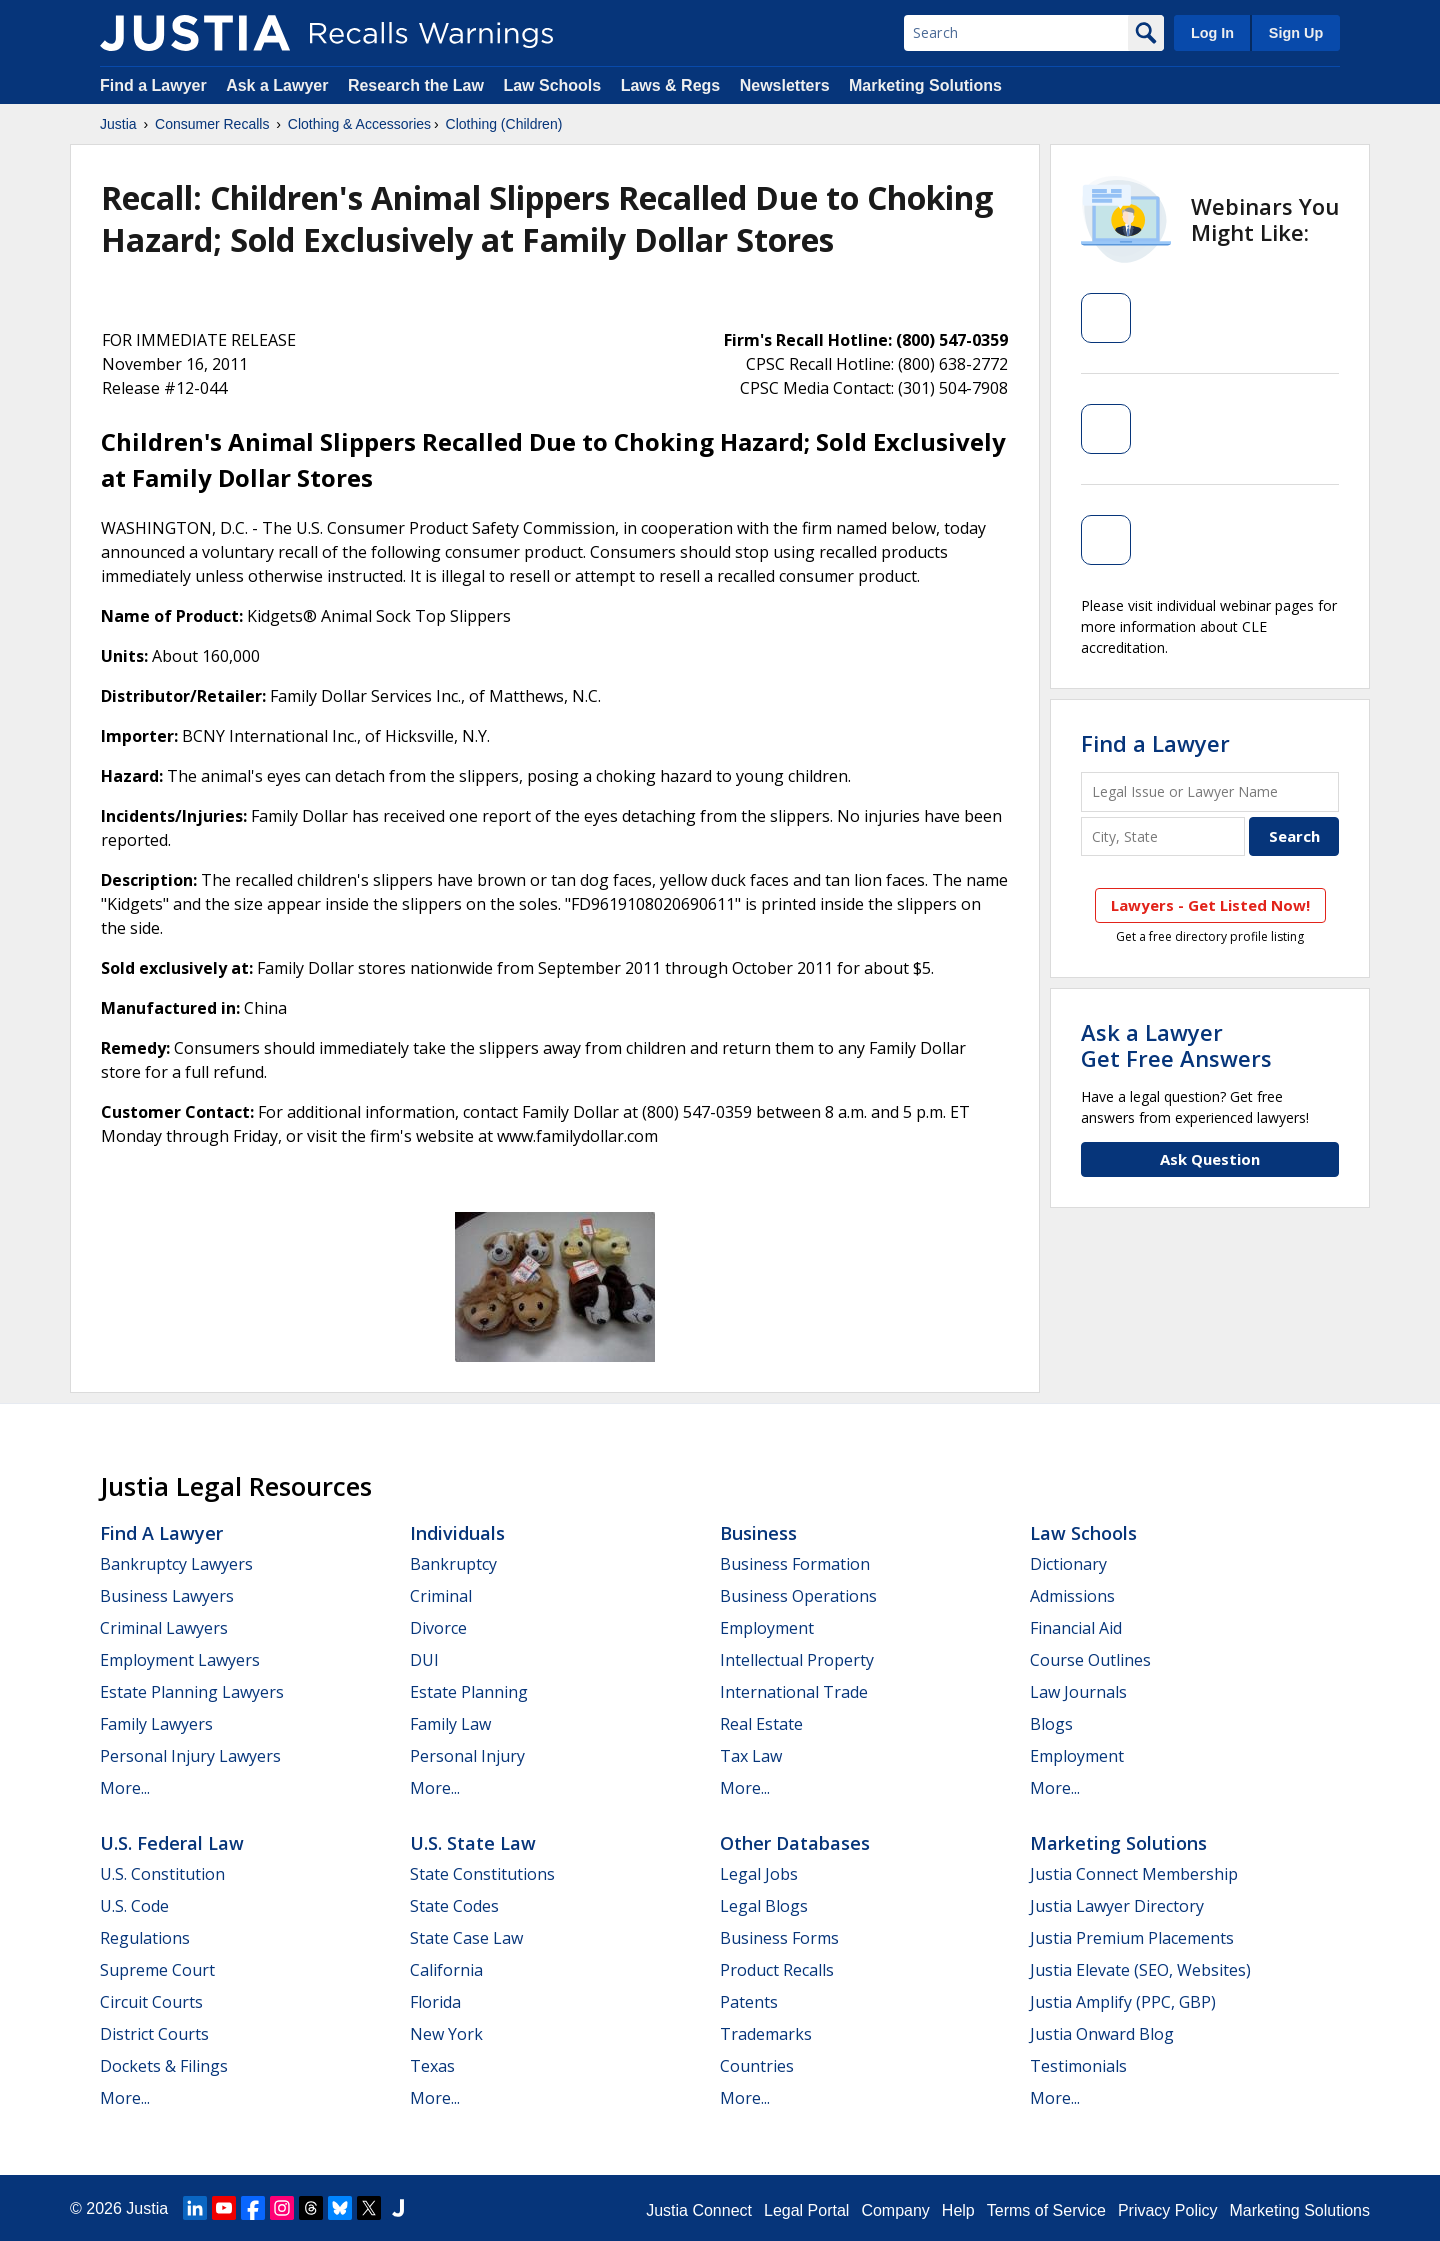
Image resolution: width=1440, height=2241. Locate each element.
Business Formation (795, 1564)
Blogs (1051, 1724)
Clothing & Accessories (359, 124)
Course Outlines (1090, 1660)
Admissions (1072, 1596)
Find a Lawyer (153, 85)
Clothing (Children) (504, 124)
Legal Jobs (759, 1874)
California (446, 1970)
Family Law (450, 1724)
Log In (1212, 33)
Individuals (457, 1533)
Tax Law (751, 1756)
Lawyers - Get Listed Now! (1210, 905)
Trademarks (766, 2034)
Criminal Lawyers (164, 1628)
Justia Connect (699, 2210)
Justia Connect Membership (1134, 1874)
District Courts (154, 2034)
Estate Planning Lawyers (192, 1692)
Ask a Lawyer (279, 85)
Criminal (441, 1596)
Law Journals (1078, 1692)
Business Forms (779, 1938)
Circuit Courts (151, 2002)
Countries (757, 2066)
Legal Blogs (764, 1906)
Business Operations (798, 1596)
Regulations (145, 1938)
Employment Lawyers (180, 1660)
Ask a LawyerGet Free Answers (1176, 1045)
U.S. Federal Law (172, 1843)
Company (895, 2210)
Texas (432, 2066)
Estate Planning (469, 1692)
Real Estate (761, 1724)
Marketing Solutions (925, 85)
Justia (118, 124)
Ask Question (1210, 1159)
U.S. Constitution (162, 1874)
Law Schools (552, 85)
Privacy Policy (1168, 2210)
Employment (767, 1628)
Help (958, 2210)
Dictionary (1068, 1564)
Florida (435, 2002)
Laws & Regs (671, 85)
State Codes (454, 1906)
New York (446, 2034)
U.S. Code (134, 1906)
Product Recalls (777, 1970)
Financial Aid (1076, 1628)
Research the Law (416, 85)
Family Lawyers (156, 1724)
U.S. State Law (473, 1843)
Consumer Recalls (212, 124)
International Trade (794, 1692)
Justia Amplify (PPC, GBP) (1123, 2002)
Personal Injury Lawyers (190, 1756)
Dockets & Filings (164, 2066)
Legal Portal (806, 2210)
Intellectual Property (797, 1660)
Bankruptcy (453, 1564)
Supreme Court (157, 1970)
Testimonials (1078, 2066)
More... (125, 1788)
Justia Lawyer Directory (1117, 1906)
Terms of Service (1046, 2210)
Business (758, 1533)
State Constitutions (482, 1874)
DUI (424, 1660)
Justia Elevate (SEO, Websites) (1140, 1970)
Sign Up (1296, 33)
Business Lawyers (167, 1596)
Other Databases (795, 1843)
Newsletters (785, 85)
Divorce (438, 1628)
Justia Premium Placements (1132, 1938)
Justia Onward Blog (1102, 2034)
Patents (749, 2002)
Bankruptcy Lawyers (176, 1564)
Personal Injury (467, 1756)
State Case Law (466, 1938)
